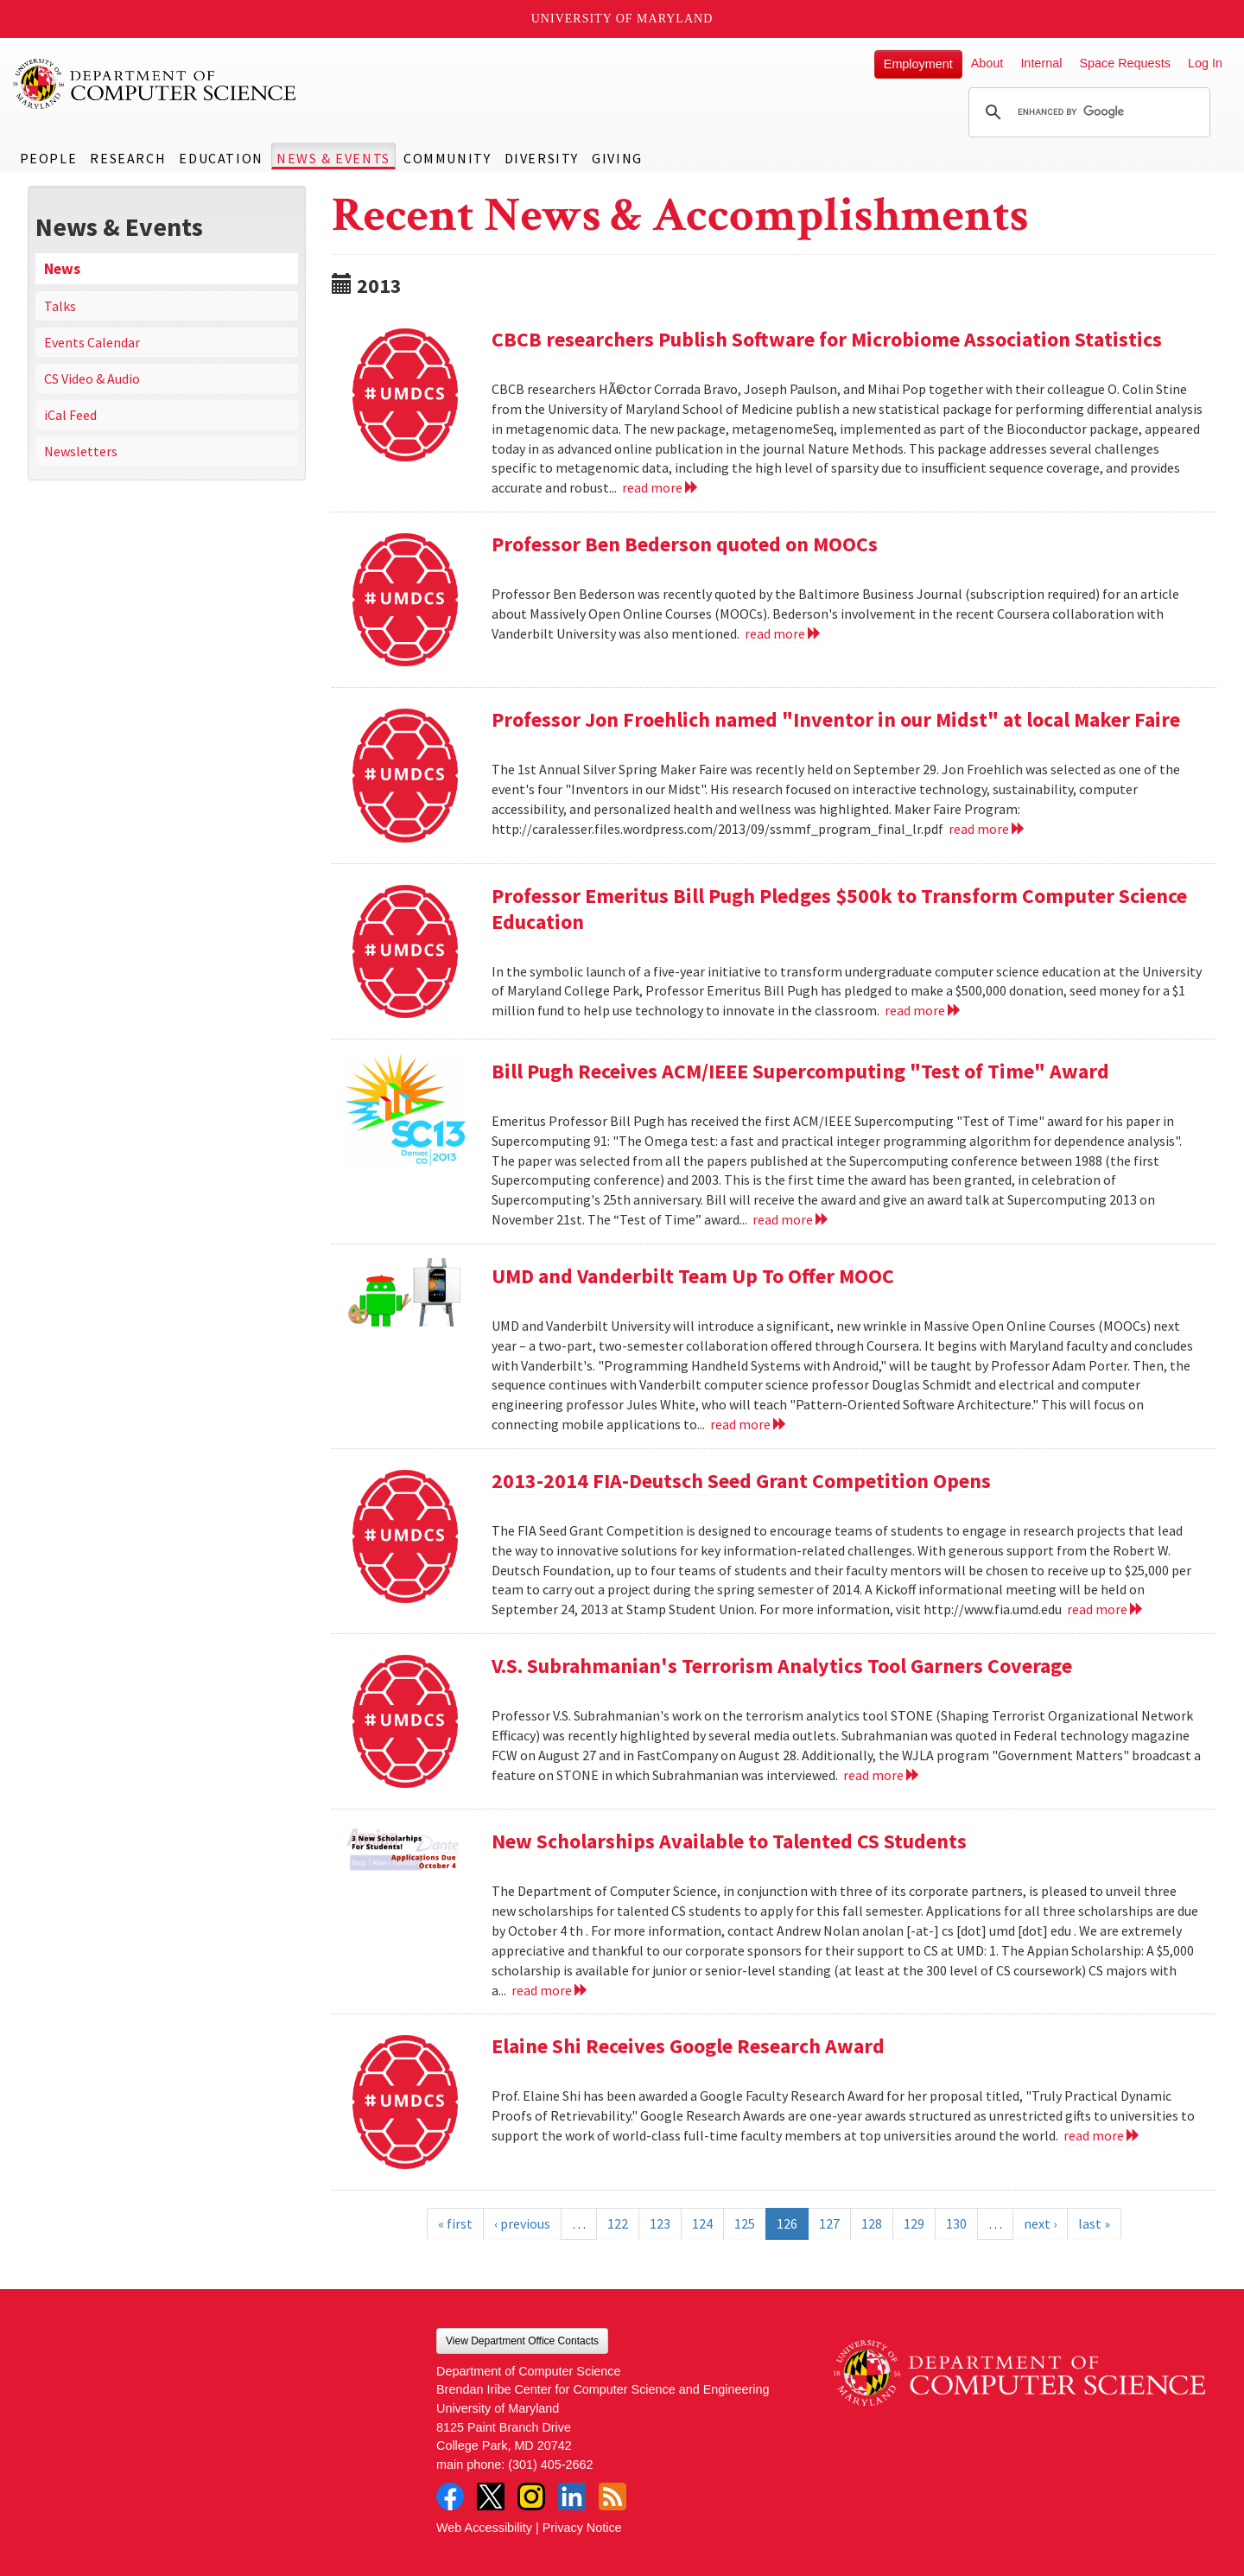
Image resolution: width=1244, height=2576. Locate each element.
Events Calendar (92, 342)
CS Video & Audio (92, 378)
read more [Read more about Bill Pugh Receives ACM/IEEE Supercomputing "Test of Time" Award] (790, 1219)
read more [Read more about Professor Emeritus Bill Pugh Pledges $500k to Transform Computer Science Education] (923, 1010)
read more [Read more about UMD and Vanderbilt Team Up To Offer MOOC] (748, 1424)
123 (660, 2223)
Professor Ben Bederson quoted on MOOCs (685, 544)
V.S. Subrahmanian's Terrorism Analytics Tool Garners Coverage (782, 1665)
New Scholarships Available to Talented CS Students (729, 1841)
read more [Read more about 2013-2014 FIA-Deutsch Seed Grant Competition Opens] (1105, 1609)
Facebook (450, 2496)
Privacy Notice (582, 2528)
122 (617, 2223)
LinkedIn (572, 2496)
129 (914, 2223)
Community (447, 158)
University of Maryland (622, 18)
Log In (1205, 63)
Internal (1041, 63)
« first (455, 2223)
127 (829, 2223)
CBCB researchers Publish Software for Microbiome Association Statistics (827, 339)
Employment (918, 64)
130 (956, 2223)
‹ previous (522, 2223)
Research (128, 158)
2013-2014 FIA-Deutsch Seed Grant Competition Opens (741, 1480)
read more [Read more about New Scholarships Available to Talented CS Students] (549, 1990)
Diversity (542, 158)
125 (744, 2223)
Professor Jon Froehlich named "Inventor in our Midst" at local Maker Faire (836, 719)
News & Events (333, 158)
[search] (1087, 112)
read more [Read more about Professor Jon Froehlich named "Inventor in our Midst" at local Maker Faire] (987, 828)
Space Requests (1125, 63)
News (62, 268)
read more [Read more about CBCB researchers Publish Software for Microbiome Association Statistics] (660, 487)
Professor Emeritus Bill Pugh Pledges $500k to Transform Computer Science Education (839, 908)
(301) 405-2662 (550, 2464)
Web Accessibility (484, 2528)
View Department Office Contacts (522, 2341)
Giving (617, 158)
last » (1094, 2223)
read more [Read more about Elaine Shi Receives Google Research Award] (1101, 2135)
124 (702, 2223)
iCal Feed (70, 414)
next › (1040, 2223)
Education (221, 158)
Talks (60, 306)
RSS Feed (612, 2496)
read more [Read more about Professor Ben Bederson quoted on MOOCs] (783, 633)
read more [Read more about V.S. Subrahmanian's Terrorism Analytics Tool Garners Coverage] (881, 1775)
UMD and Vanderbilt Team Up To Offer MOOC (693, 1276)
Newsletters (80, 451)
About (987, 63)
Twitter (491, 2496)
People (49, 158)
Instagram (531, 2496)
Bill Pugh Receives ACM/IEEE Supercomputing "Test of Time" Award (800, 1071)
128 (871, 2223)
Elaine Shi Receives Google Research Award (688, 2045)
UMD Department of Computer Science (155, 84)
